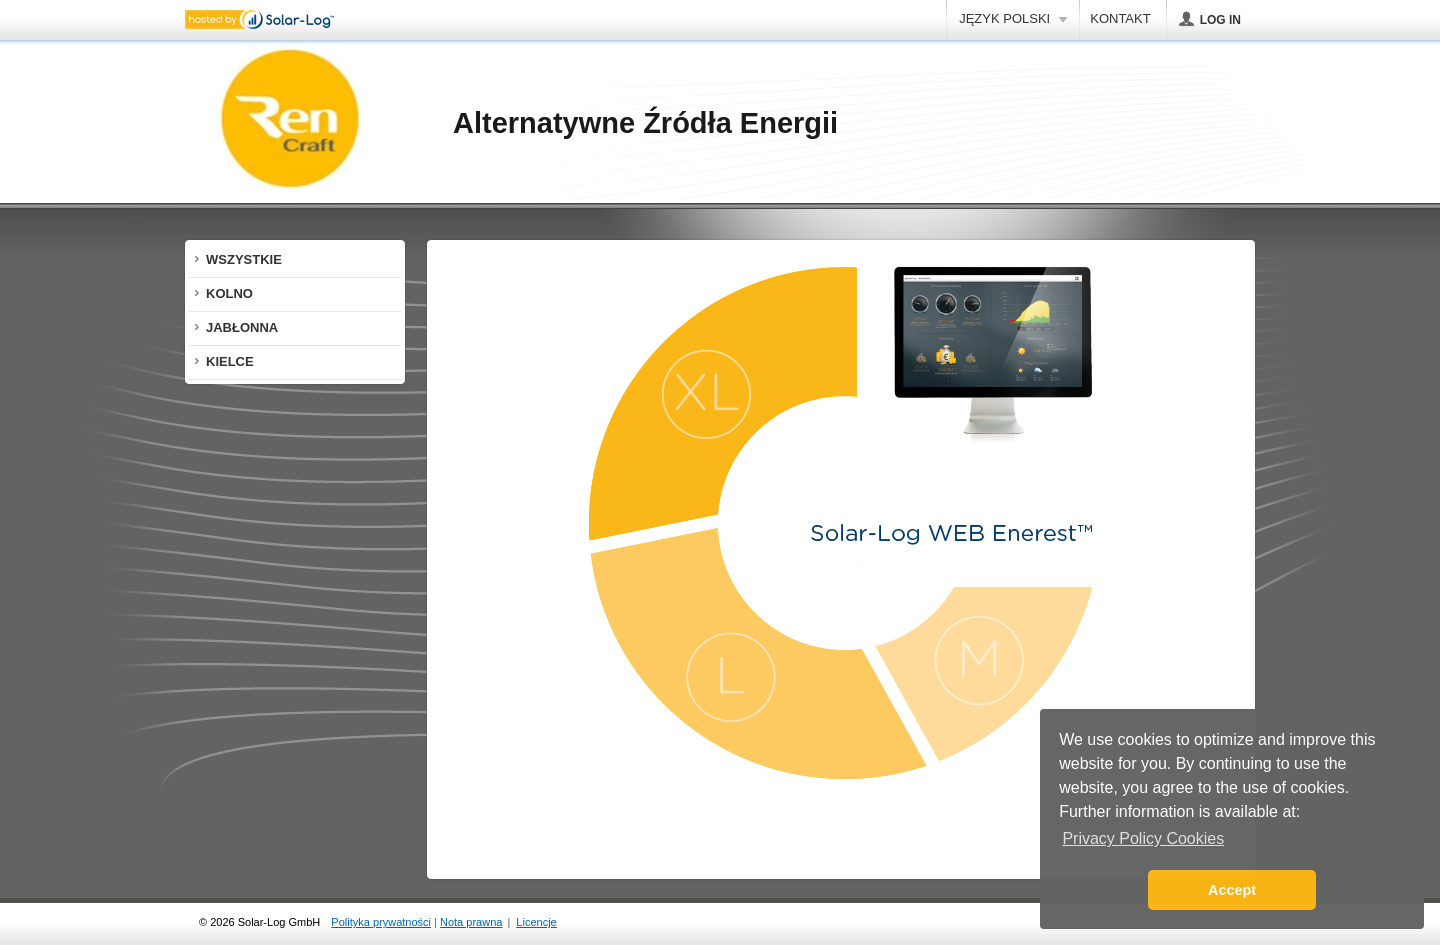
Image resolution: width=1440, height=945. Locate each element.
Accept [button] (1232, 890)
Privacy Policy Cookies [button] (1143, 838)
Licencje (536, 922)
